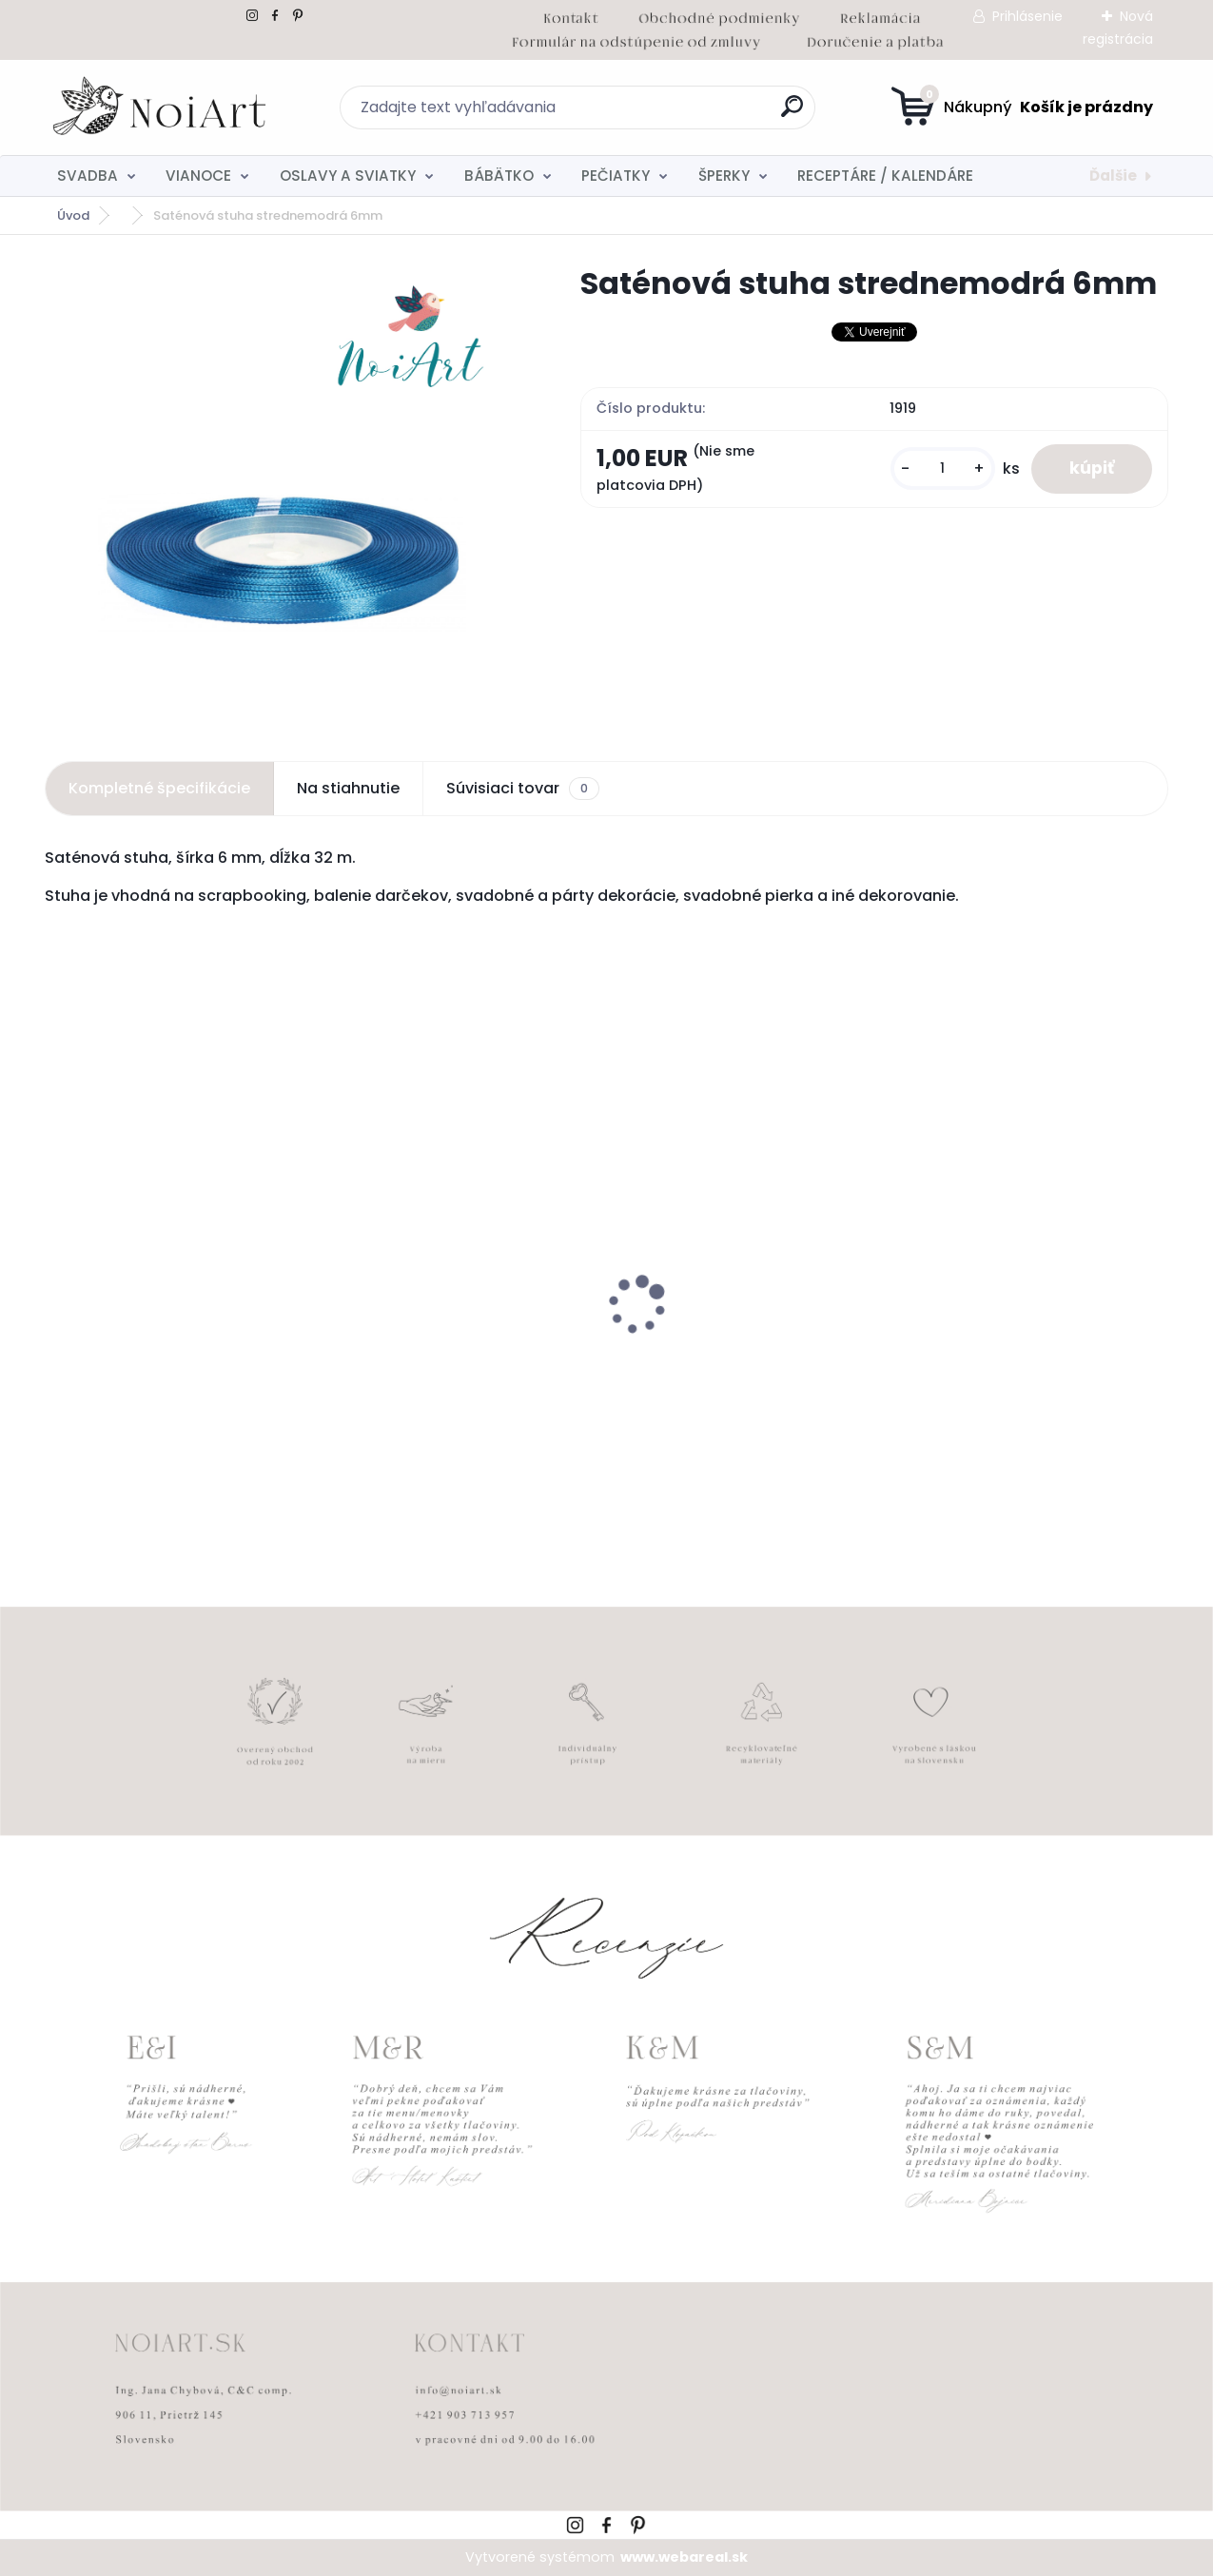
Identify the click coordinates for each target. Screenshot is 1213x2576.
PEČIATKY (615, 175)
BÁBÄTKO (499, 175)
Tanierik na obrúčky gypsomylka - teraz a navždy (1030, 1342)
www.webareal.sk (684, 2556)
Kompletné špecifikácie (159, 788)
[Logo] (161, 107)
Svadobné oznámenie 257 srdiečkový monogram (152, 1358)
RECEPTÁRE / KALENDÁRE (885, 175)
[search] (792, 113)
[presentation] (58, 1275)
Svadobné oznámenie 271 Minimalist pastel (720, 1356)
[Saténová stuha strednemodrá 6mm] (282, 490)
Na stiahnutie (348, 788)
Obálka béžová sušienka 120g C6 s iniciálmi (462, 1358)
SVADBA (87, 175)
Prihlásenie (1027, 16)
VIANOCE (198, 175)
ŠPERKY (724, 175)
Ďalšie (1113, 175)
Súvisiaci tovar (522, 788)
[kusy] (942, 468)
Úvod (73, 215)
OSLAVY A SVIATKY (348, 175)
